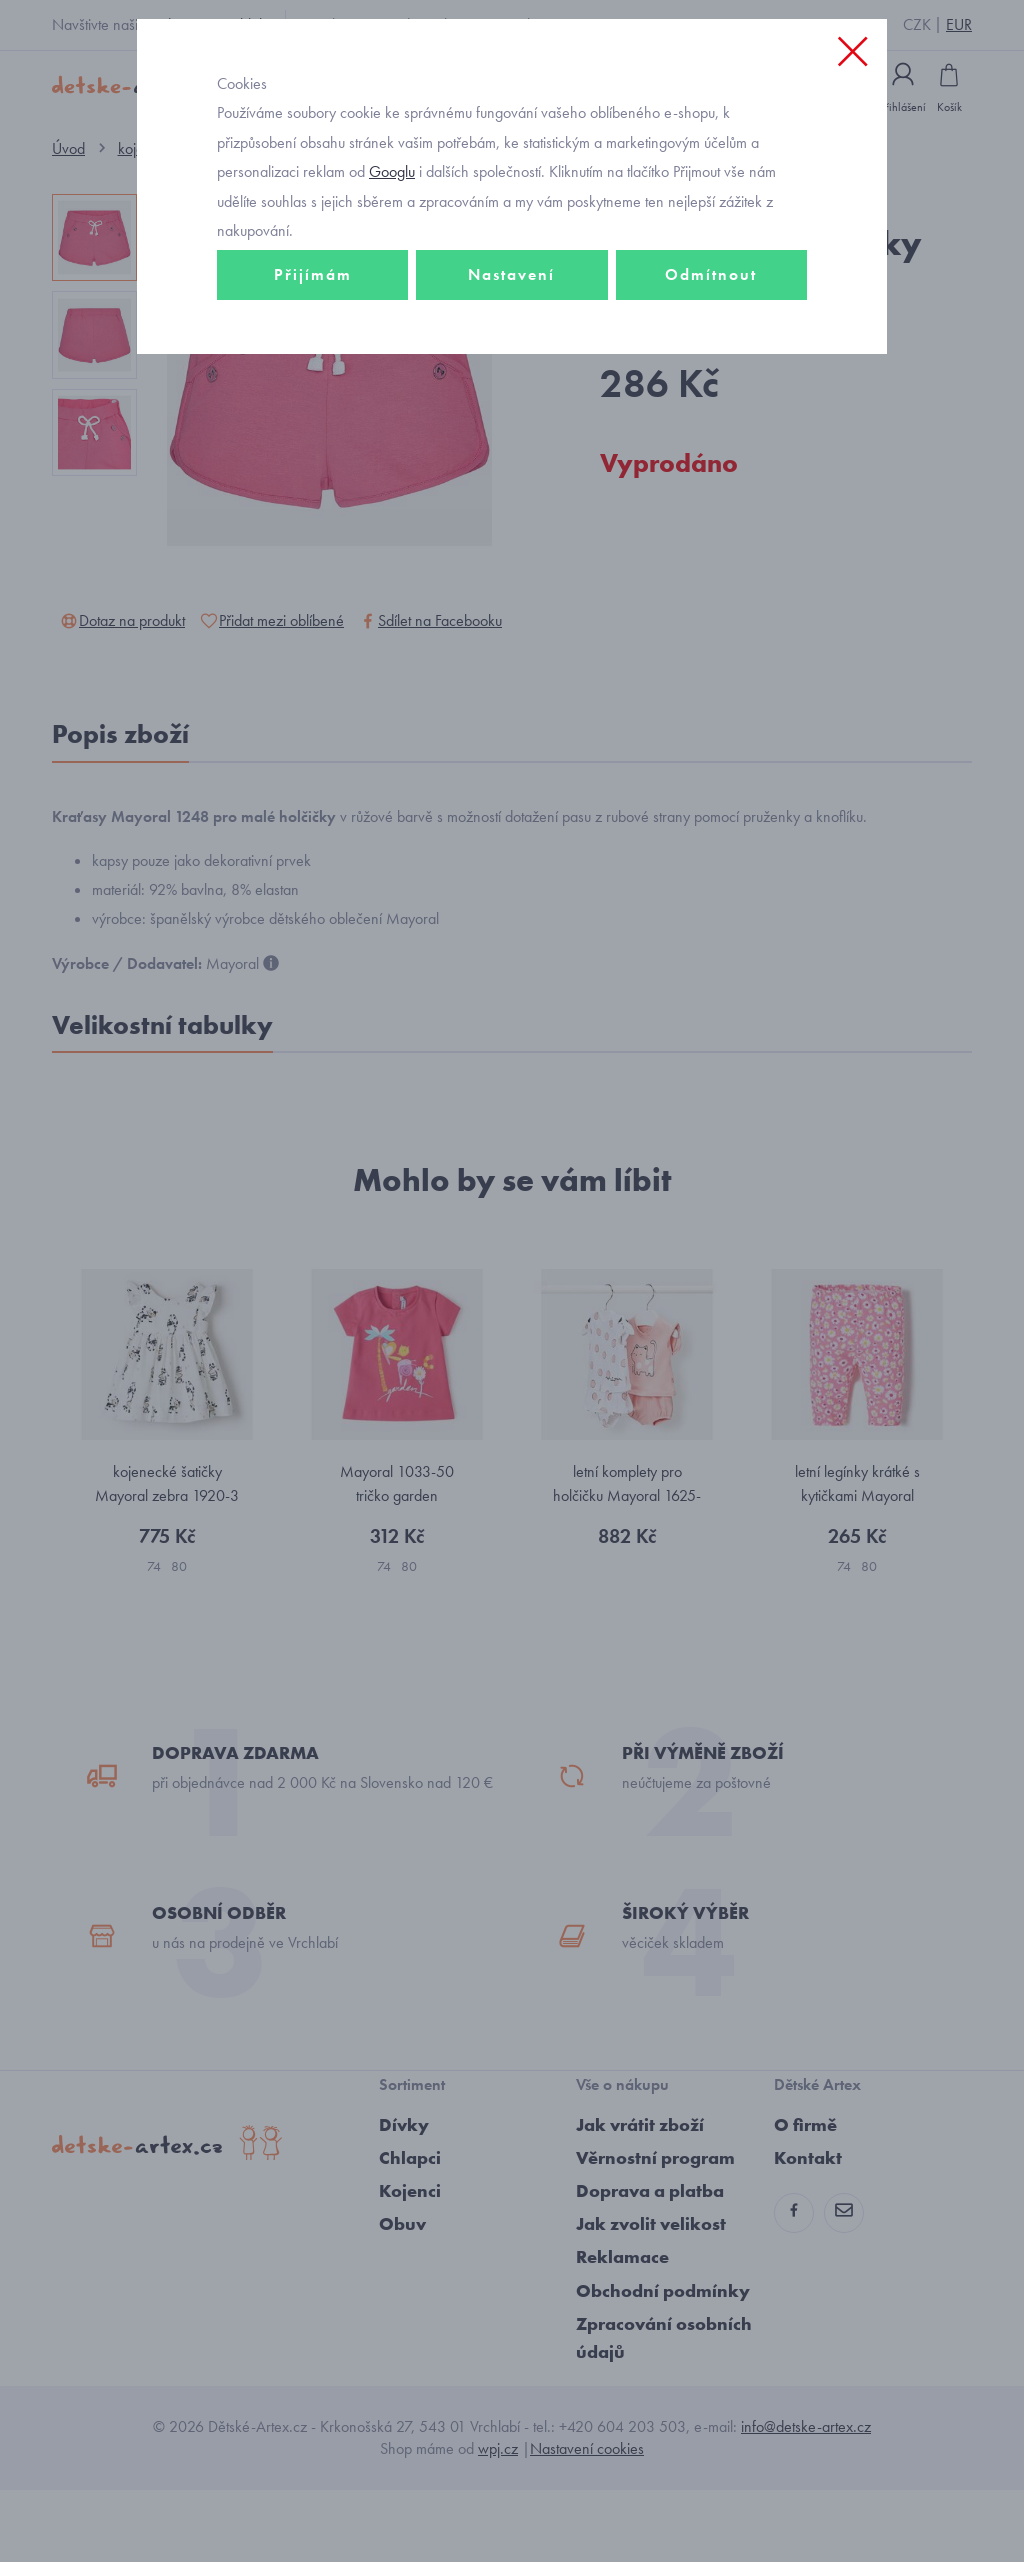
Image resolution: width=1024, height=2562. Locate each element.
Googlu (392, 253)
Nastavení (511, 356)
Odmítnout (711, 356)
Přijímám (313, 356)
